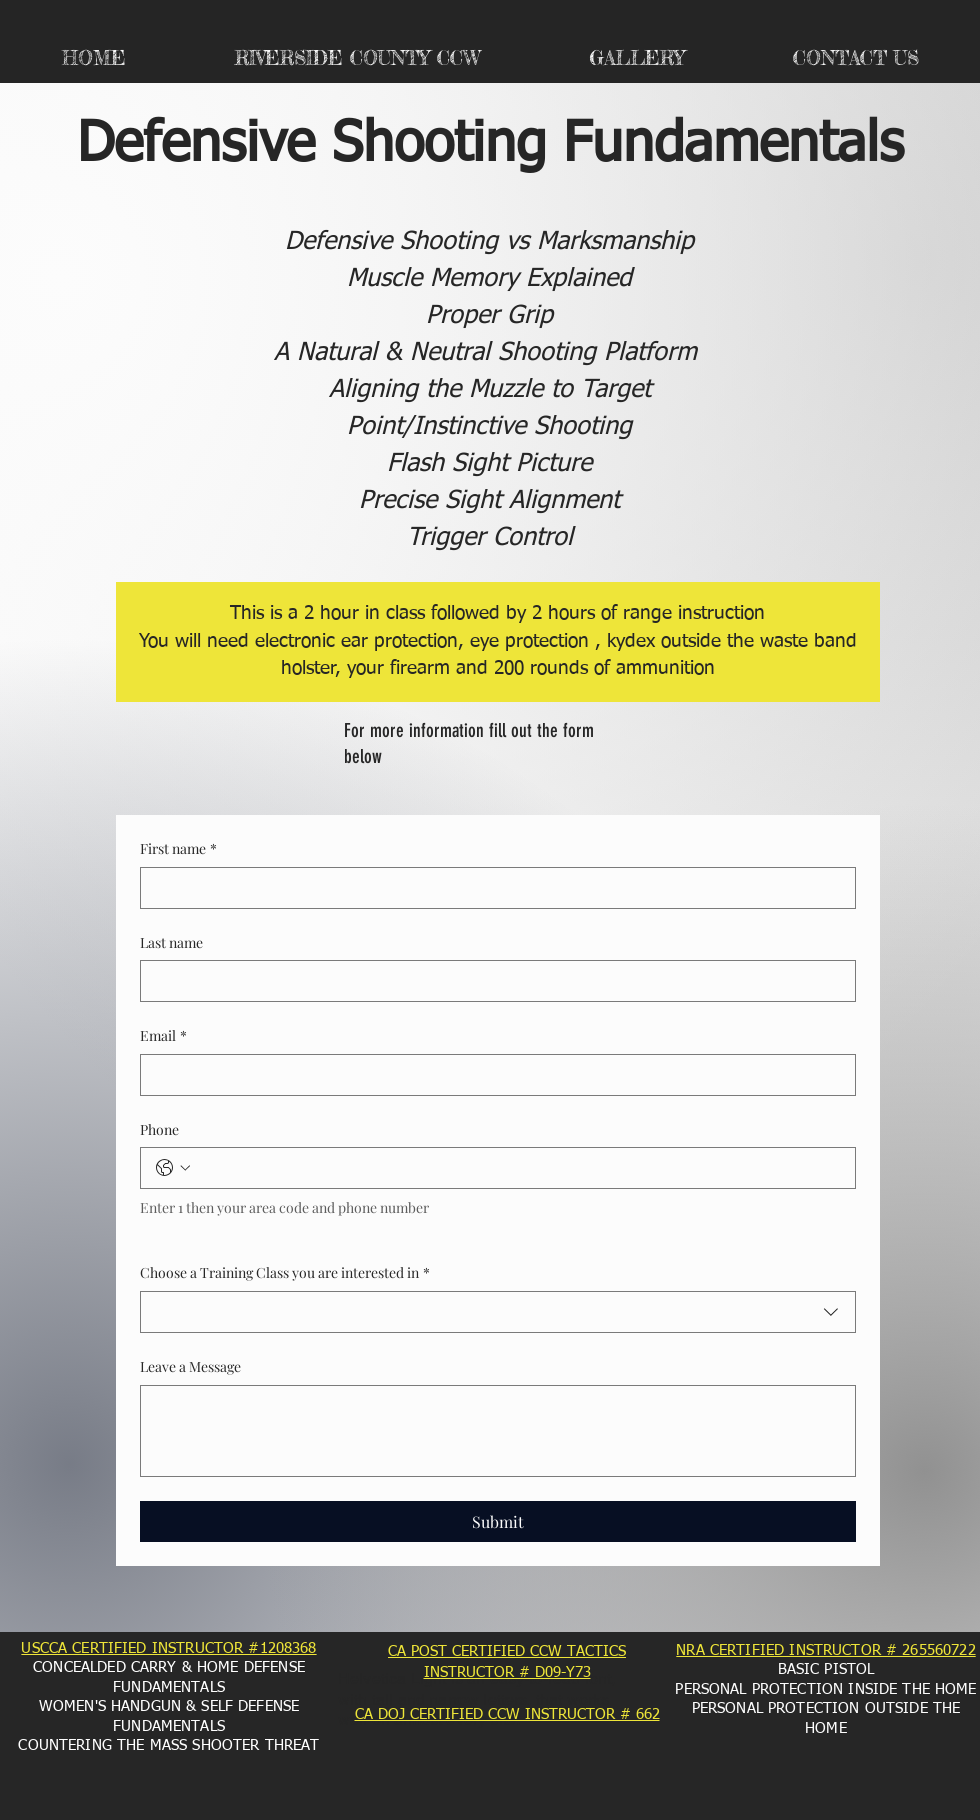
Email (163, 1036)
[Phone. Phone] (518, 1168)
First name (178, 849)
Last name (171, 942)
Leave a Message (190, 1366)
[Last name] (492, 981)
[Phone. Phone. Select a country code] (173, 1168)
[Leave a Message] (498, 1431)
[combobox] (498, 1312)
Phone (159, 1129)
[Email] (492, 1075)
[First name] (492, 888)
